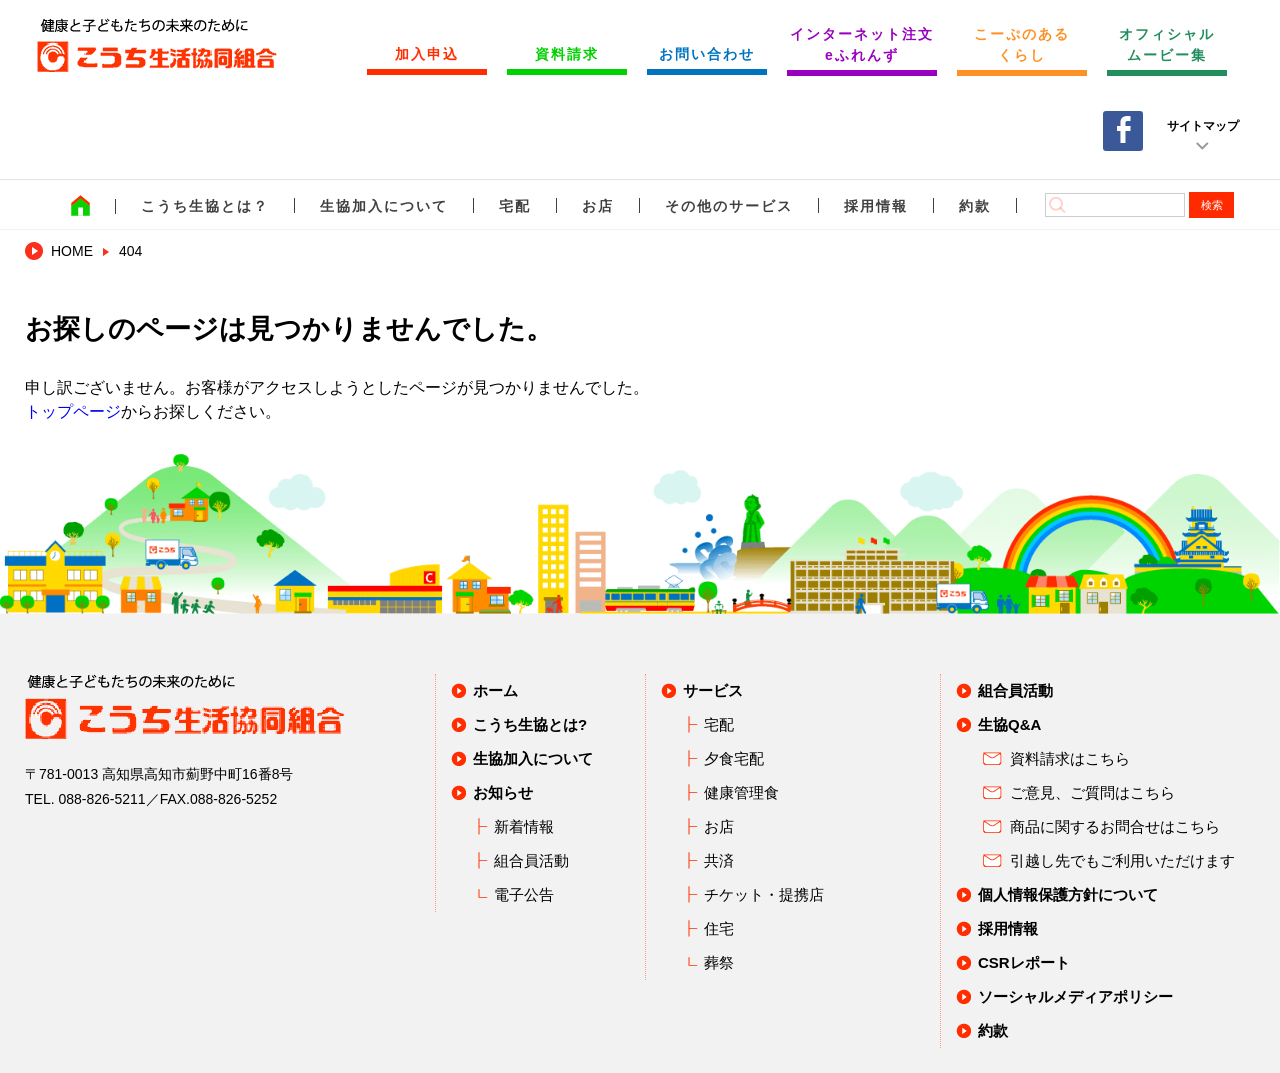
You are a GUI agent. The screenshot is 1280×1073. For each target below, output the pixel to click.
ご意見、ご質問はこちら (1092, 792)
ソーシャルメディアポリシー (1075, 996)
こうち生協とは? (530, 724)
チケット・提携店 (764, 894)
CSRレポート (1024, 962)
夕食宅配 (734, 758)
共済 (719, 860)
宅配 (515, 206)
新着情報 (524, 826)
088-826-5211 (101, 799)
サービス (713, 690)
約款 (975, 206)
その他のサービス (729, 206)
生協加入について (384, 206)
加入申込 (427, 54)
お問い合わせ (707, 54)
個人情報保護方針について (1068, 894)
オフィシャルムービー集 (1167, 44)
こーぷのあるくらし (1022, 44)
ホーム (495, 690)
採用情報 (876, 206)
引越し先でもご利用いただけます (1122, 860)
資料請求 (567, 54)
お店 (598, 206)
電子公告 (524, 894)
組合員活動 (531, 860)
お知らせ (503, 792)
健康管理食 (741, 792)
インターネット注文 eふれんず (862, 44)
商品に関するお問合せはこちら (1115, 826)
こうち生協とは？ (205, 206)
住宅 (719, 928)
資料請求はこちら (1070, 758)
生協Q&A (1009, 724)
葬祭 (719, 962)
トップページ (73, 411)
